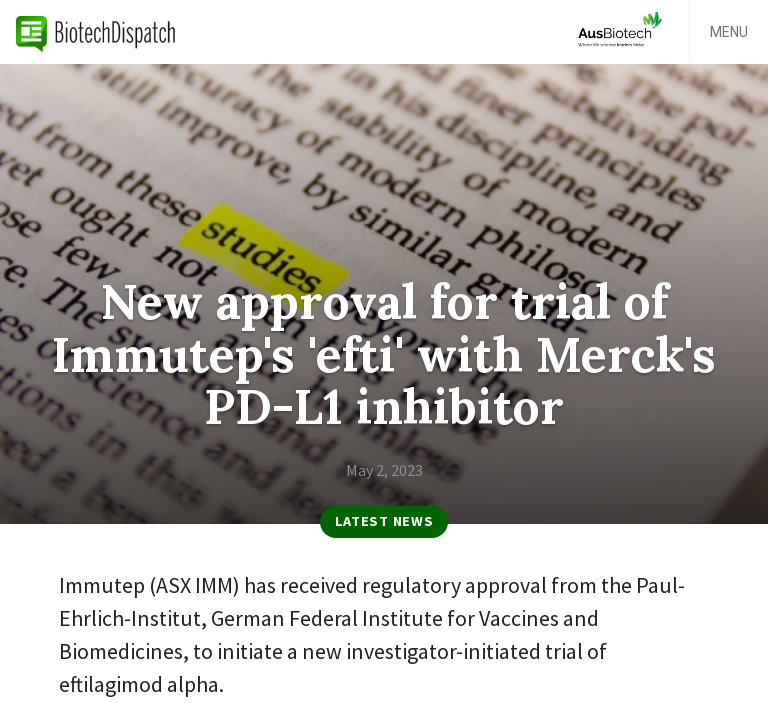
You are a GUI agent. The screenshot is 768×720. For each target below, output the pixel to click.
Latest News (384, 521)
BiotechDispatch (96, 32)
